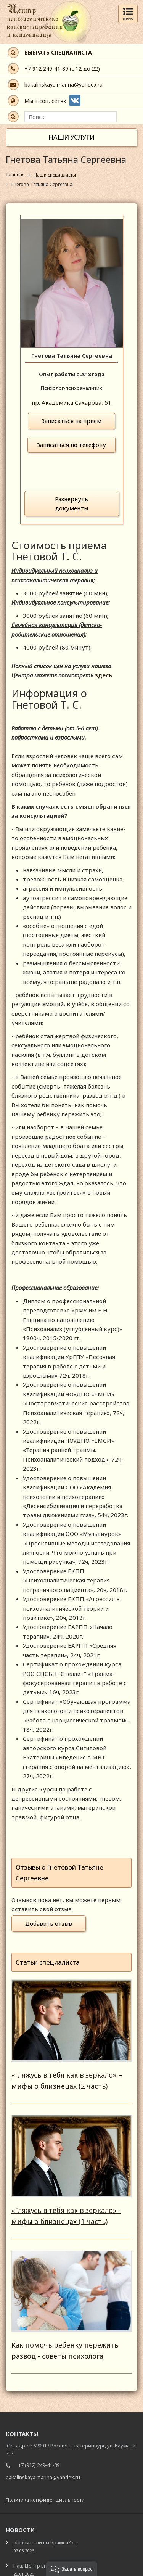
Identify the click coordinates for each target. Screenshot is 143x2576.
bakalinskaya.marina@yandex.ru (63, 84)
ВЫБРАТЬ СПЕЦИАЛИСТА (58, 52)
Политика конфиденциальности (45, 2499)
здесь (103, 675)
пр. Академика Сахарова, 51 (71, 402)
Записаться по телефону (71, 445)
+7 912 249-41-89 (46, 68)
